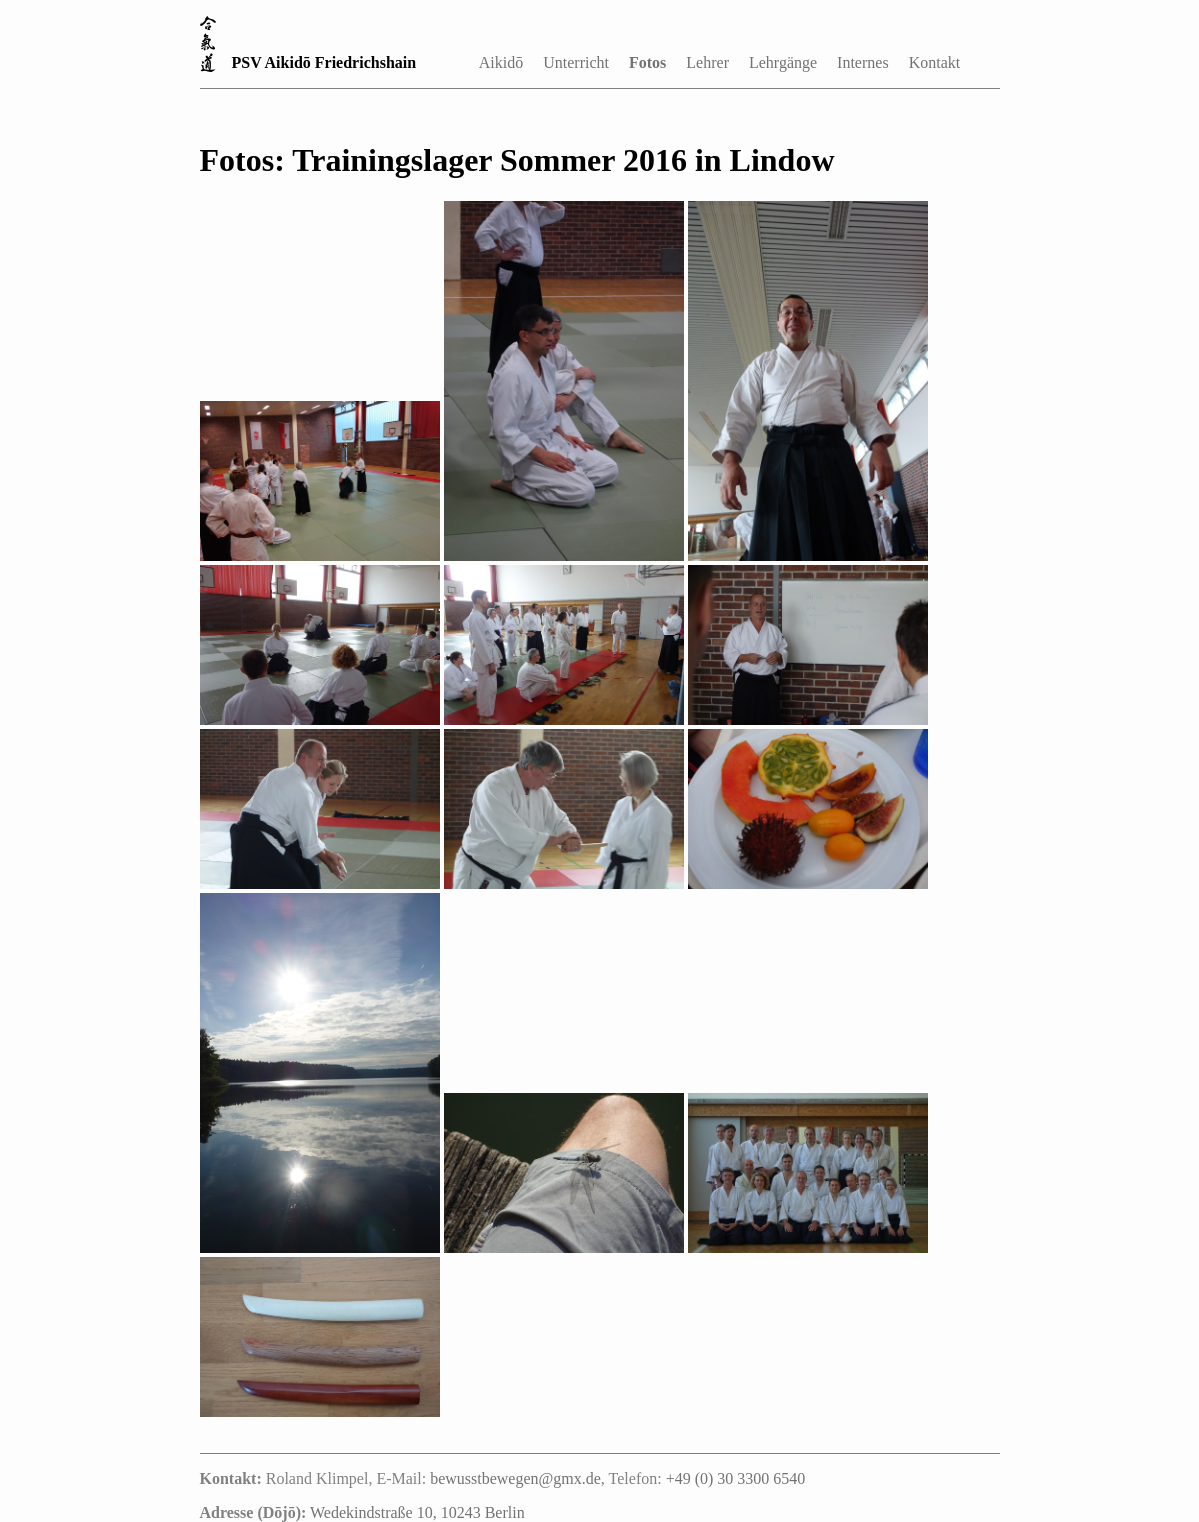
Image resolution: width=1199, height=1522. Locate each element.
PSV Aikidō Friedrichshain (324, 62)
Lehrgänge (783, 62)
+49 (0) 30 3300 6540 (736, 1478)
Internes (863, 62)
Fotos (647, 62)
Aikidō (501, 62)
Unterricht (576, 62)
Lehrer (707, 62)
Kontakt (935, 62)
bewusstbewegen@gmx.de (515, 1478)
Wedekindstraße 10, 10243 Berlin (417, 1512)
